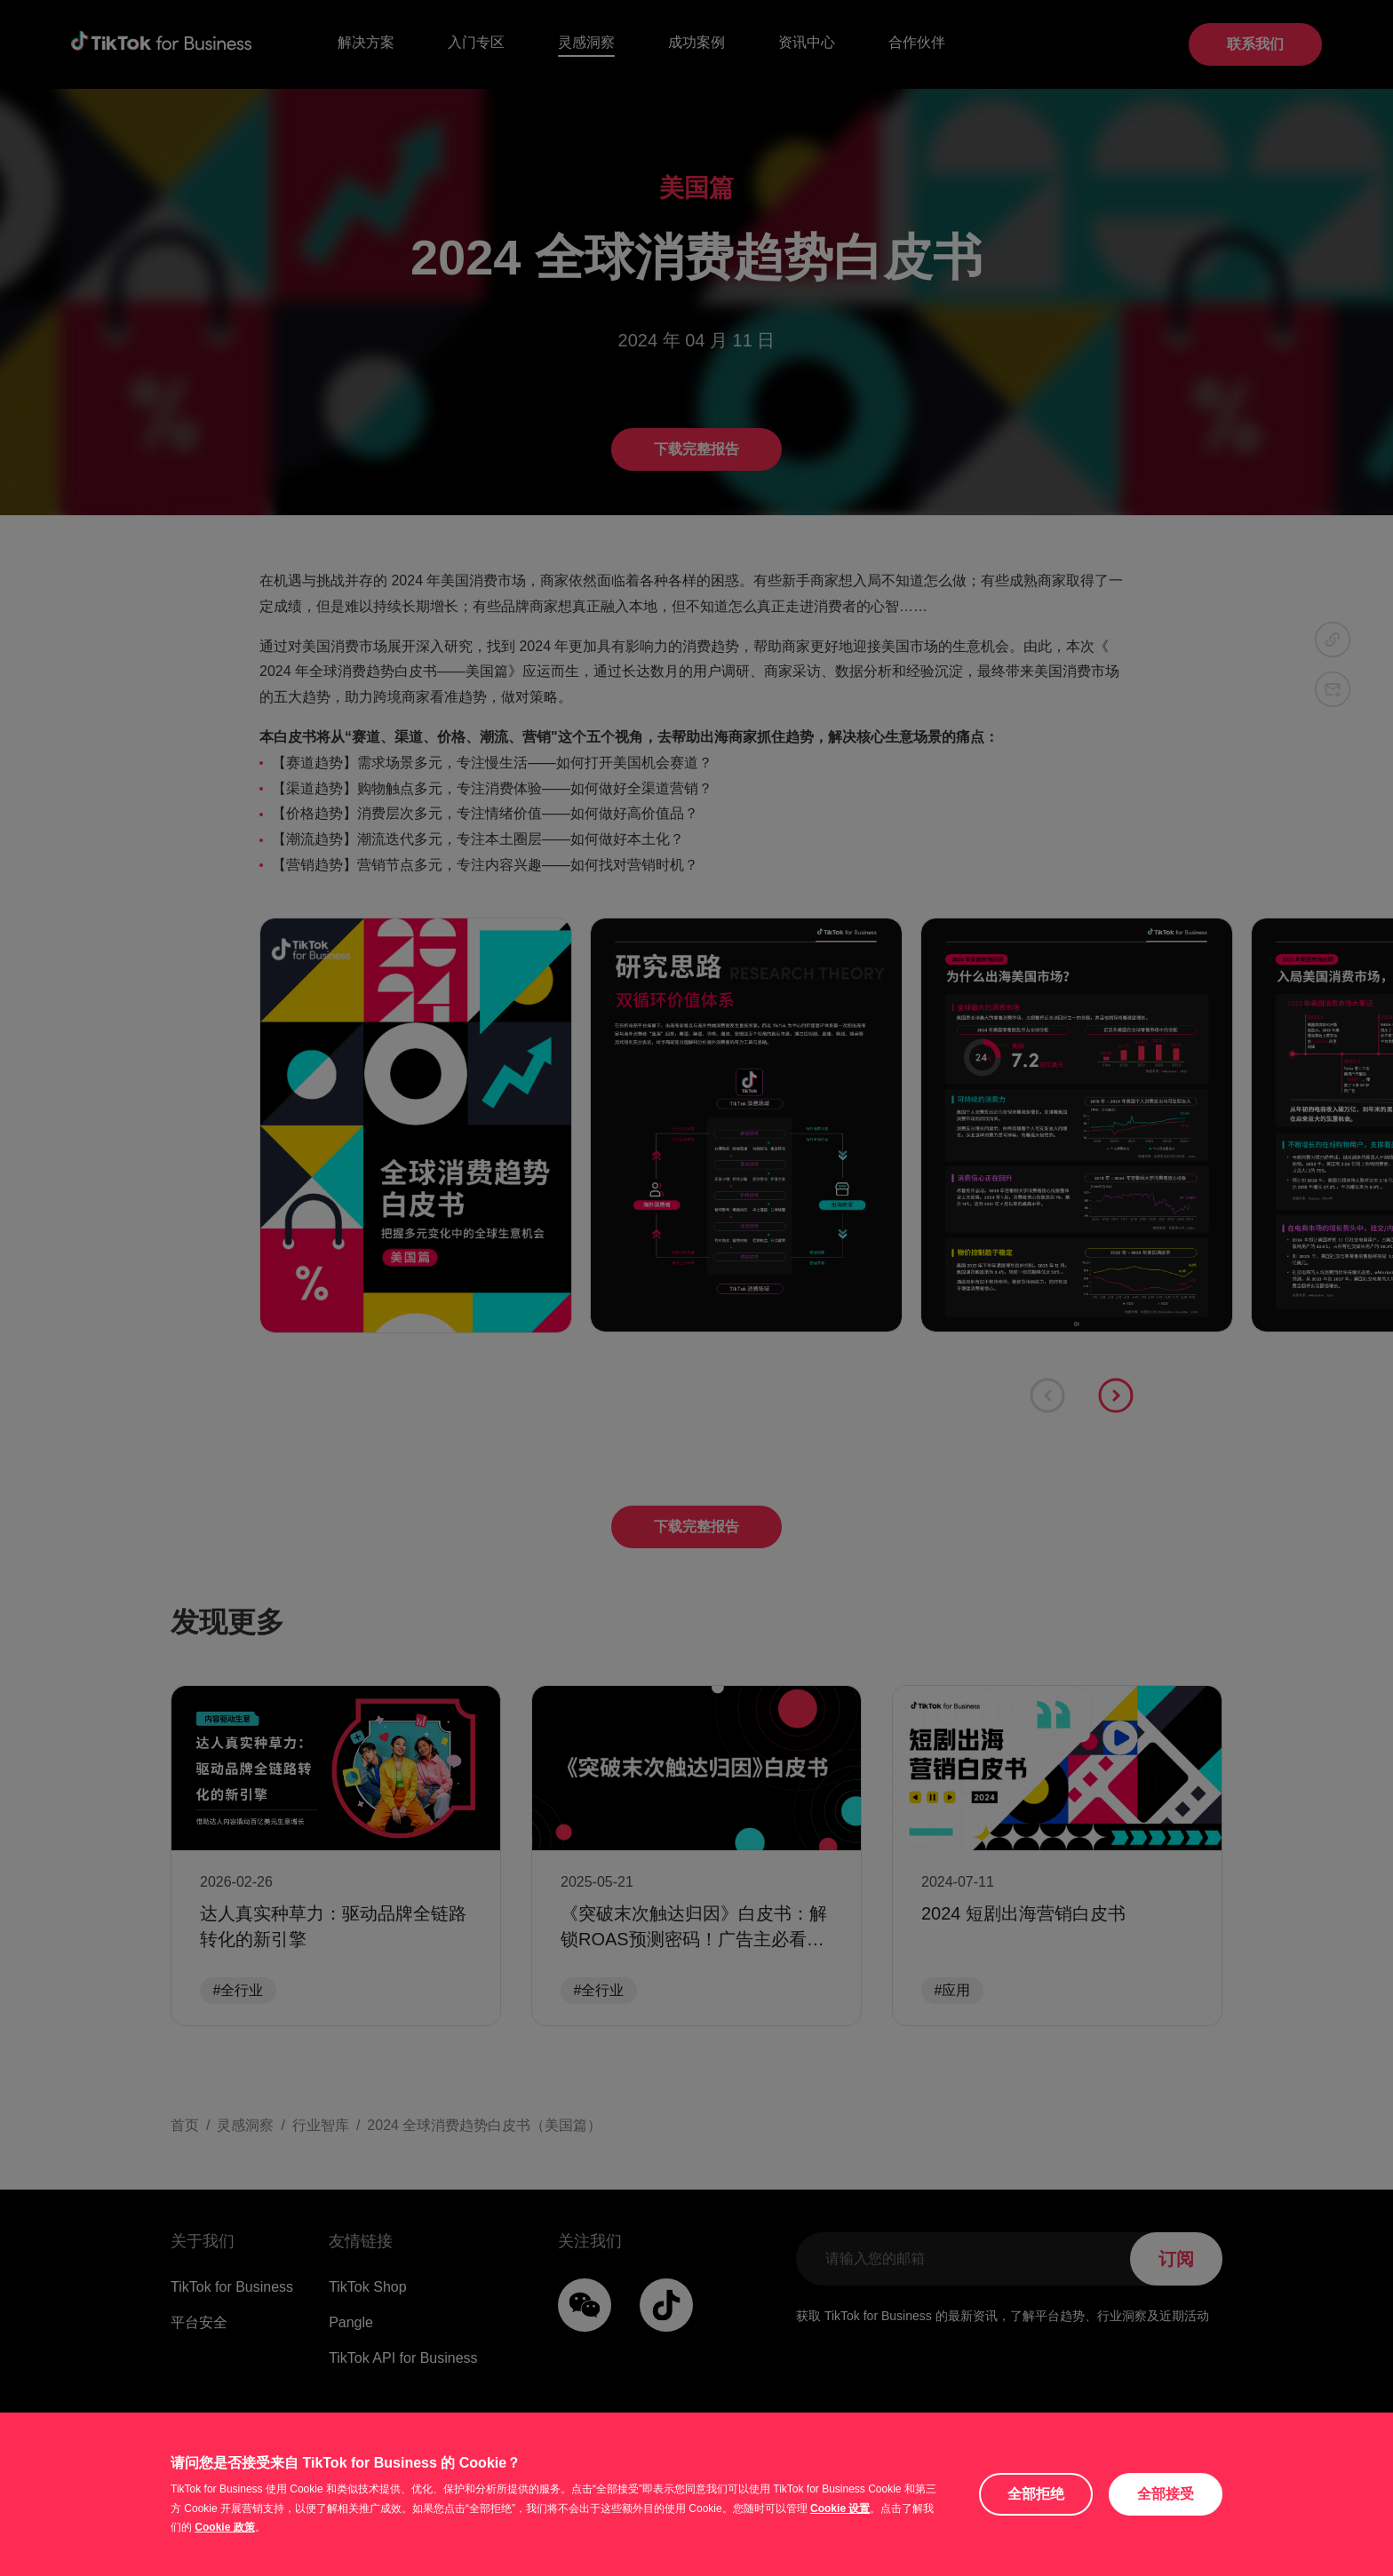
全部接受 (1165, 2493)
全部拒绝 (1035, 2493)
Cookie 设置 (840, 2508)
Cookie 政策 (224, 2527)
